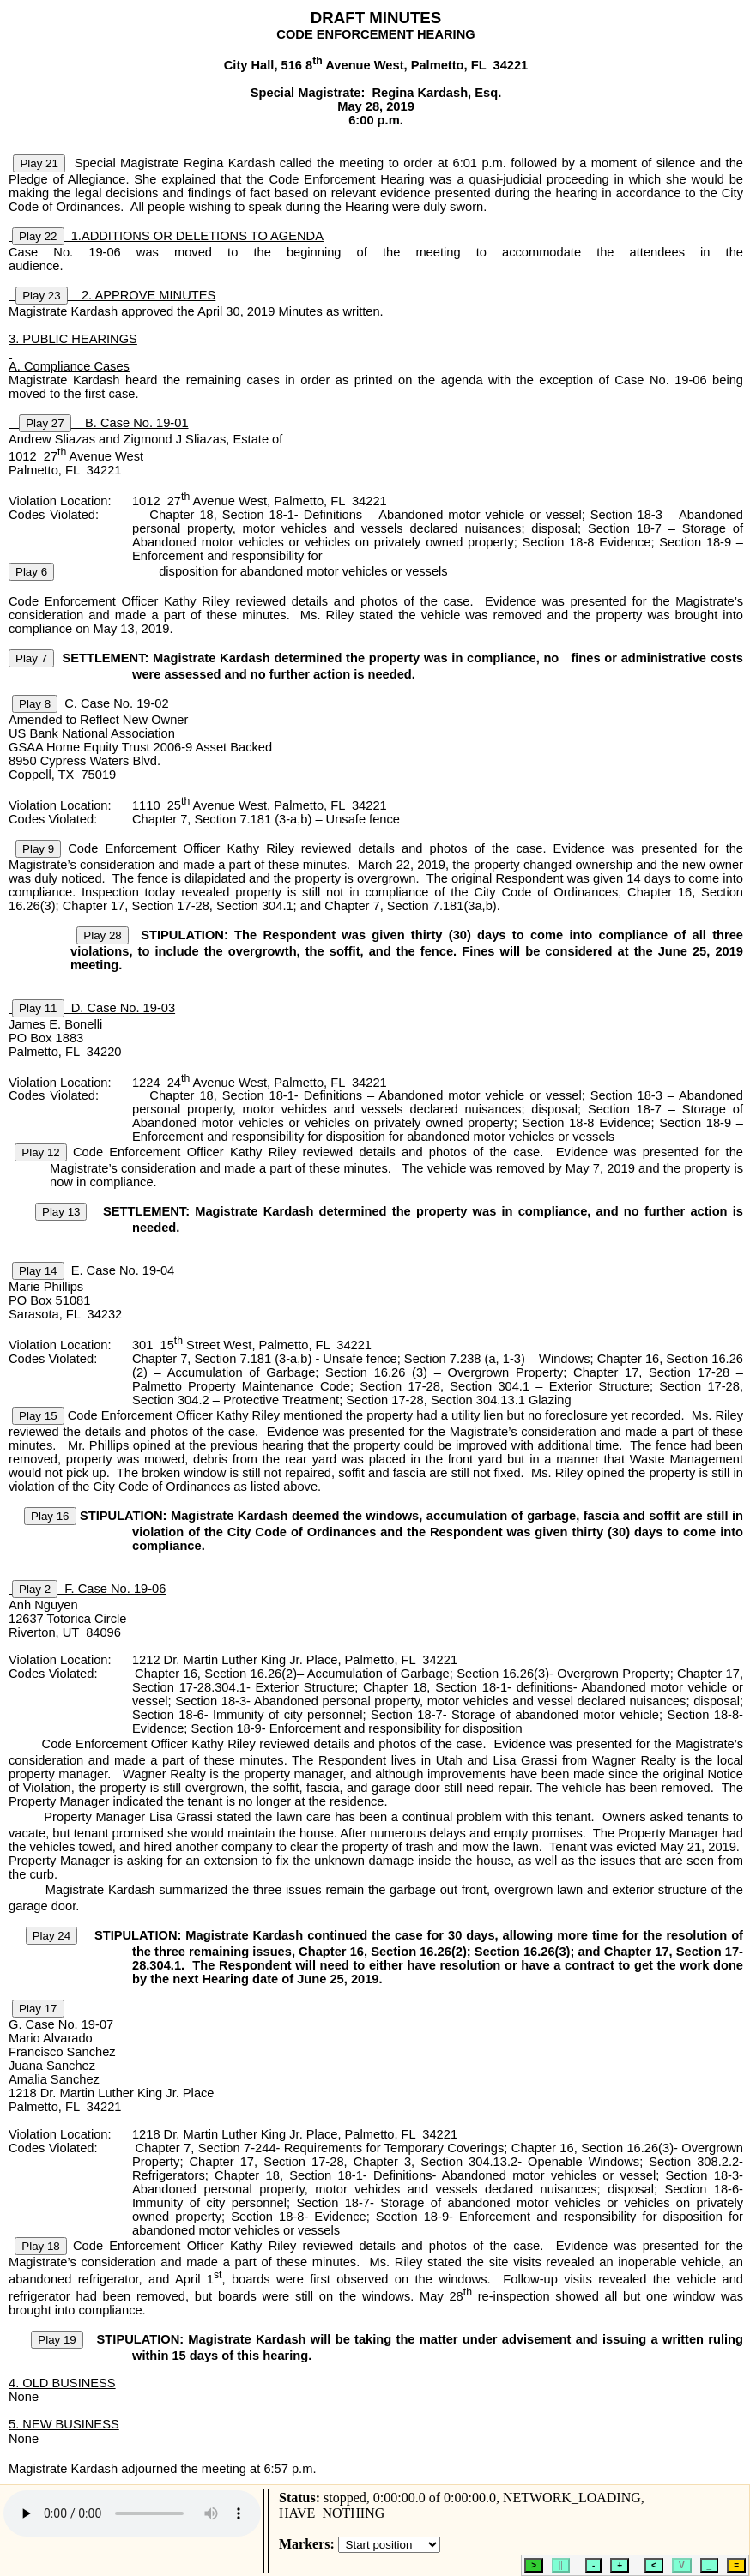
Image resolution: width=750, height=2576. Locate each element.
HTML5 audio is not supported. (132, 2513)
